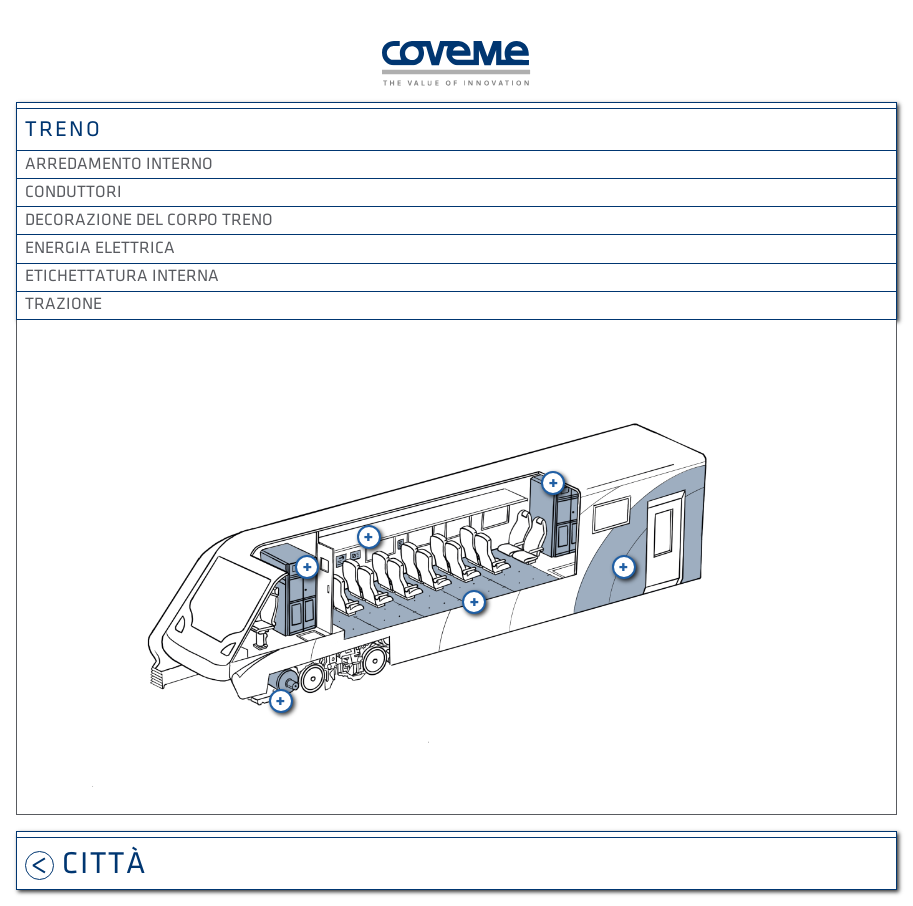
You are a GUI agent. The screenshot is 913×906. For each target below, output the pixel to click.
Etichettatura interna (122, 276)
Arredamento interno (119, 164)
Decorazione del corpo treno (149, 220)
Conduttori (73, 192)
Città (86, 863)
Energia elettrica (100, 248)
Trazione (63, 304)
